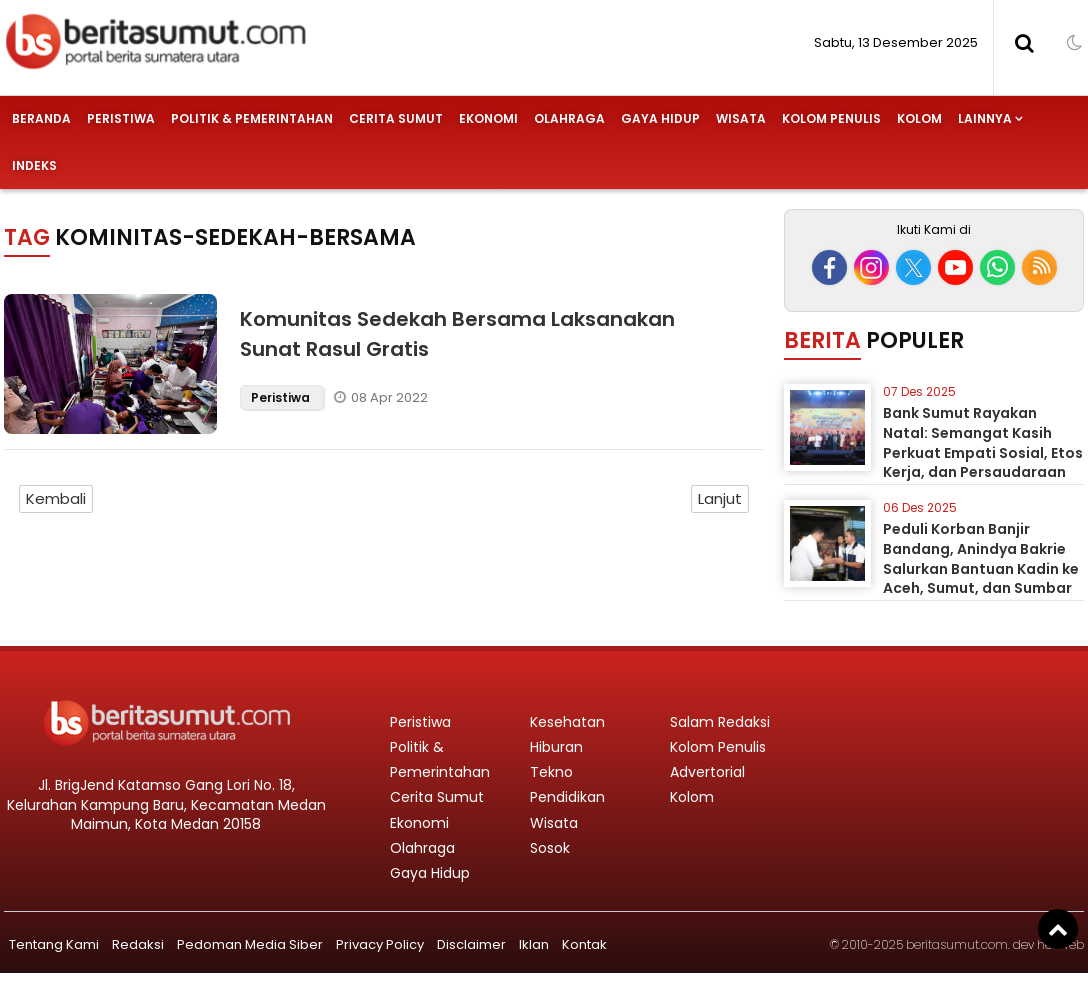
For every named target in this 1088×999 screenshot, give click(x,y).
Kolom (919, 118)
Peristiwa (121, 118)
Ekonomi (488, 118)
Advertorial (707, 772)
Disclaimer (471, 944)
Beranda (41, 118)
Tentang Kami (54, 944)
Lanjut (720, 498)
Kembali (56, 498)
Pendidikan (567, 797)
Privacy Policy (380, 944)
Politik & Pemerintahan (252, 118)
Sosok (550, 848)
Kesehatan (567, 722)
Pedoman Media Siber (250, 944)
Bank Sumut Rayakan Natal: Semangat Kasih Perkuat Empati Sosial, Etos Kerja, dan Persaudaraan (983, 442)
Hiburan (556, 747)
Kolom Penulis (831, 118)
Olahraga (569, 118)
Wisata (741, 118)
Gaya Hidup (660, 118)
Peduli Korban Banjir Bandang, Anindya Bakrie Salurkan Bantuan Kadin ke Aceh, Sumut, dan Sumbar (981, 558)
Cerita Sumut (396, 118)
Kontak (584, 944)
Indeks (34, 165)
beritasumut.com (957, 944)
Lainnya (985, 118)
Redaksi (138, 944)
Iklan (534, 944)
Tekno (551, 772)
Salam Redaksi (720, 722)
